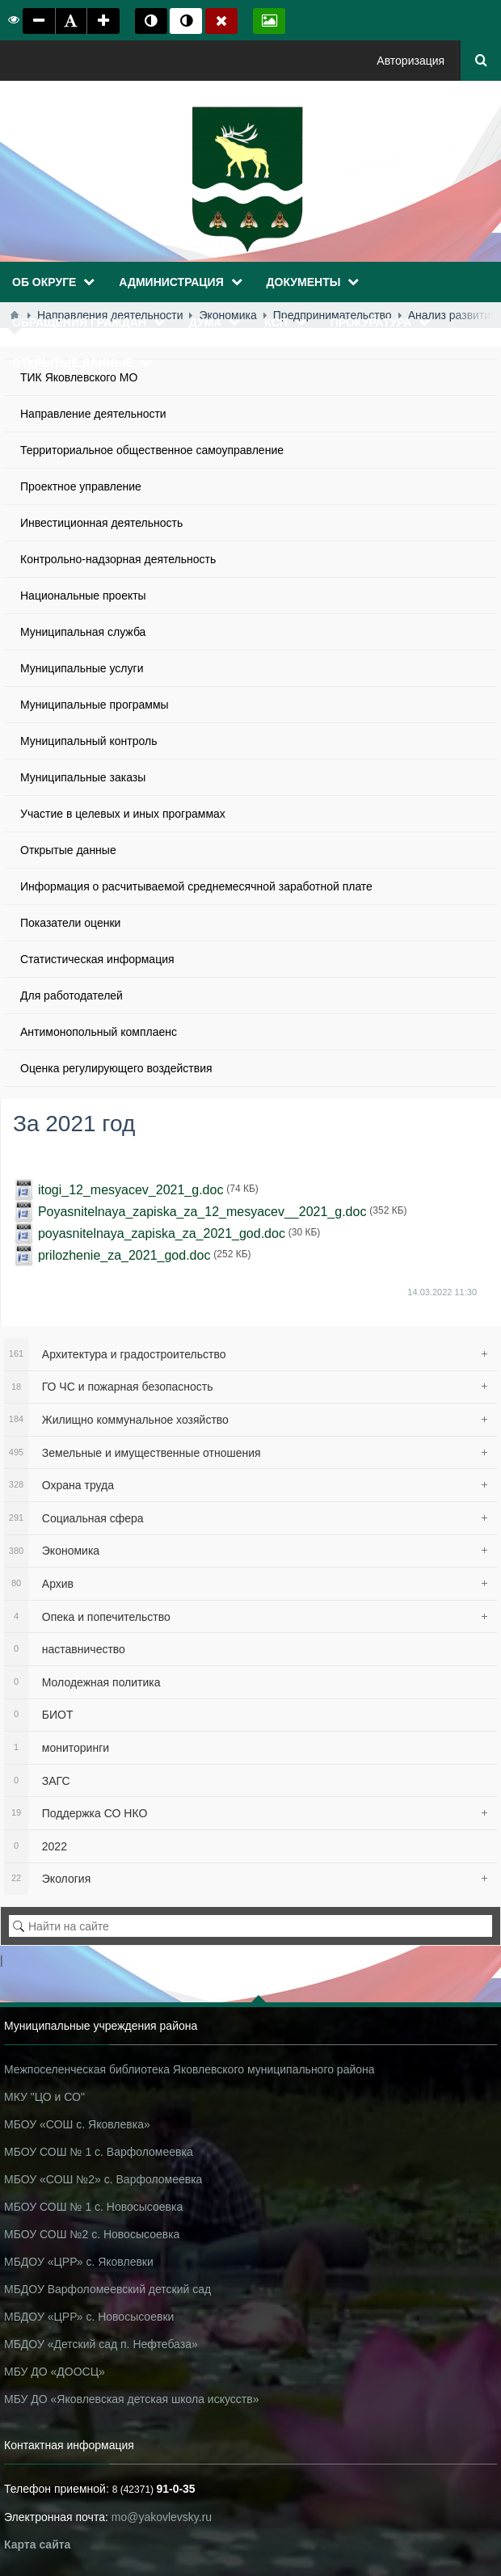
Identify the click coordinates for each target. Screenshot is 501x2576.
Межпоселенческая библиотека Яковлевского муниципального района (189, 2069)
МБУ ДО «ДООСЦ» (54, 2371)
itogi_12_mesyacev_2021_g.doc (131, 1190)
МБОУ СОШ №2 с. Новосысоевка (91, 2234)
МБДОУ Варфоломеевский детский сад (107, 2289)
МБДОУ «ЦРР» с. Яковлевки (79, 2261)
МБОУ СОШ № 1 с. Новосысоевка (93, 2206)
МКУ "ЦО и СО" (44, 2096)
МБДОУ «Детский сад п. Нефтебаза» (101, 2344)
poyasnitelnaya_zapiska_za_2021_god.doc (161, 1233)
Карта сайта (37, 2544)
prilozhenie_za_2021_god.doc (124, 1255)
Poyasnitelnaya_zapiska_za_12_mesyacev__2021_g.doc (202, 1212)
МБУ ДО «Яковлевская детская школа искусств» (131, 2399)
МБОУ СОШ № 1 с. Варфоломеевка (98, 2151)
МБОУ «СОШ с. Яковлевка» (77, 2124)
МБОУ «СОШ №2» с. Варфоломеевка (103, 2179)
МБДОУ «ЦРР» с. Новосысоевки (89, 2316)
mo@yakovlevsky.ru (162, 2517)
